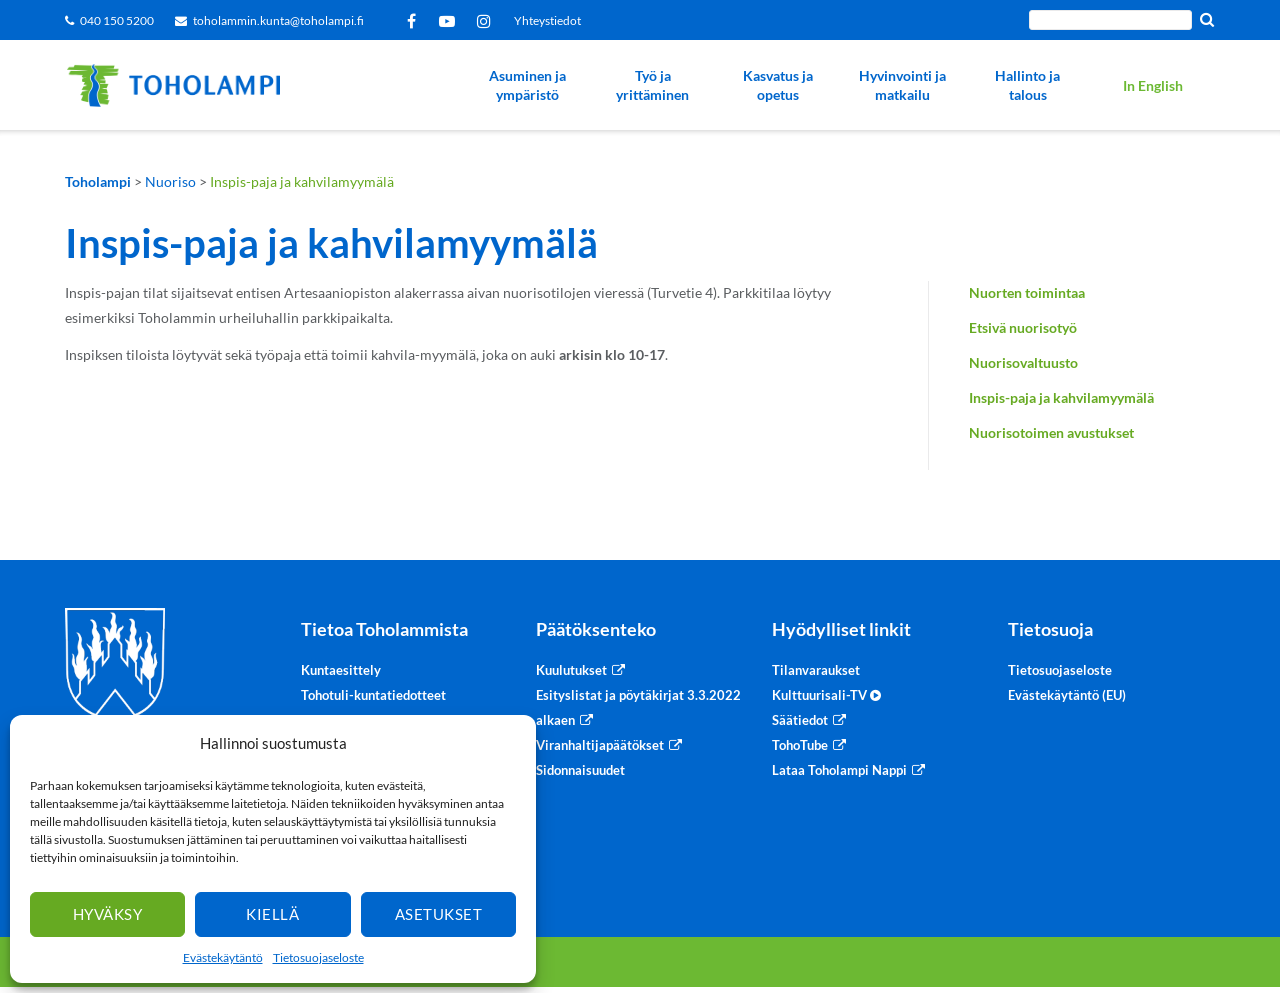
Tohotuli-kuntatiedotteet (373, 695)
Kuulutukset (571, 670)
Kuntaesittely (341, 670)
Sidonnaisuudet (580, 770)
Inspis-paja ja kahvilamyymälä (1061, 397)
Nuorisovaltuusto (1023, 362)
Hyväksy (108, 914)
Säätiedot (800, 720)
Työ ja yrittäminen (652, 85)
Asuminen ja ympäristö (527, 85)
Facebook (415, 21)
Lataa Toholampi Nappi (839, 770)
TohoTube (800, 745)
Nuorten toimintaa (1027, 292)
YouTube (450, 21)
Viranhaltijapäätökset (600, 745)
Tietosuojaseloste (318, 957)
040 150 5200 (117, 20)
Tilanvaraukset (816, 670)
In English (1153, 85)
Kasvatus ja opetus (778, 85)
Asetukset (439, 914)
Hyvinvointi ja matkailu (902, 85)
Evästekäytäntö (223, 957)
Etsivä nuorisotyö (1023, 327)
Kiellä (272, 914)
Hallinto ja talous (1027, 85)
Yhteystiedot (547, 20)
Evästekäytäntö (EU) (1067, 695)
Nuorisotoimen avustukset (1051, 432)
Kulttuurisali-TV (826, 695)
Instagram (487, 21)
